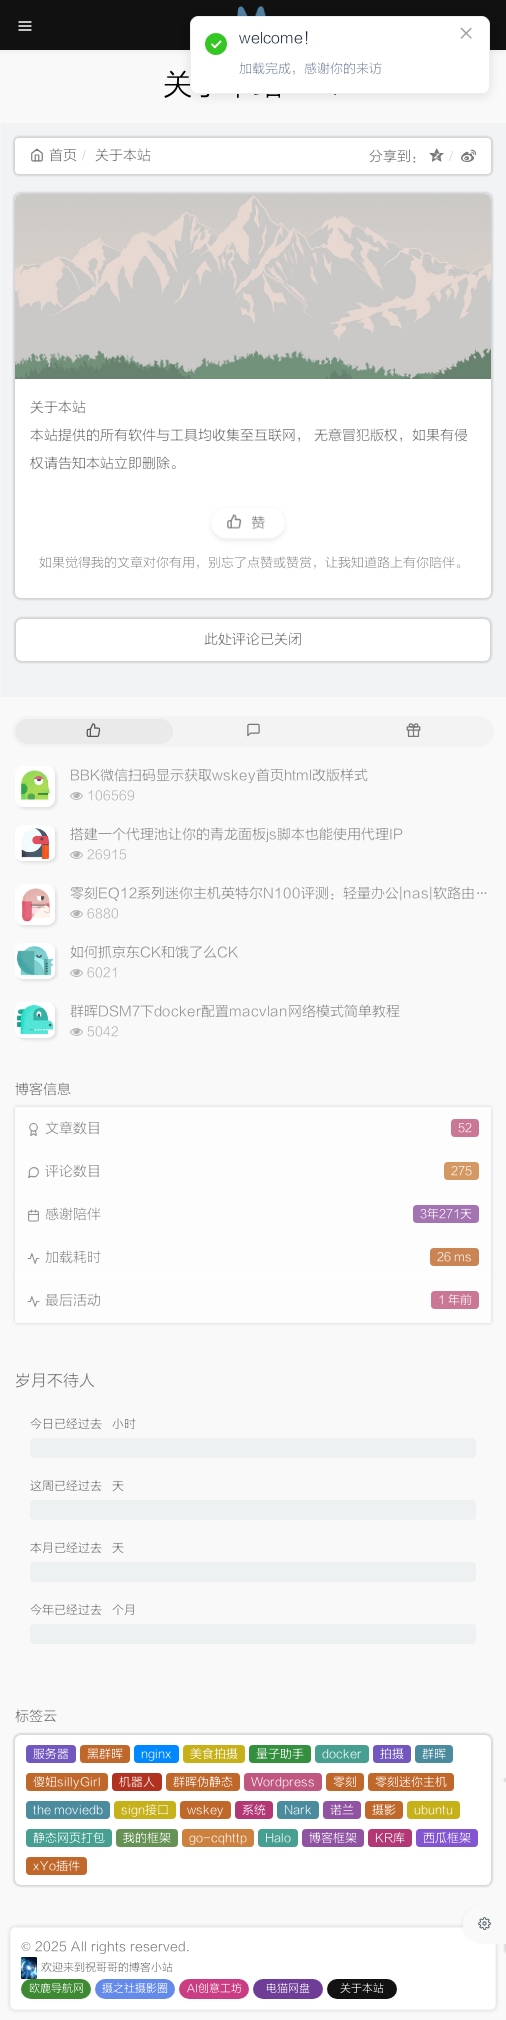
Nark (298, 1810)
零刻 (345, 1782)
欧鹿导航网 (56, 1988)
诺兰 (342, 1810)
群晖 (434, 1754)
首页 (53, 155)
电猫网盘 (288, 1988)
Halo (278, 1838)
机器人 (137, 1782)
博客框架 (333, 1838)
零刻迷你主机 (411, 1782)
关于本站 (362, 1988)
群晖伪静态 (203, 1782)
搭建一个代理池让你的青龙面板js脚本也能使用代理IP (236, 834)
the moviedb (68, 1810)
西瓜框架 (447, 1838)
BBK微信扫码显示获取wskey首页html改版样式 (219, 775)
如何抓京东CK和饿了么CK (154, 952)
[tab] (93, 731)
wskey (205, 1810)
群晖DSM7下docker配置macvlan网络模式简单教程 (235, 1011)
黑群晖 (105, 1754)
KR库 (390, 1838)
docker (342, 1754)
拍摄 (392, 1754)
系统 (254, 1810)
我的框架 (147, 1838)
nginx (156, 1754)
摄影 (384, 1810)
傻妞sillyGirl (67, 1782)
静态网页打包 (69, 1838)
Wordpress (283, 1782)
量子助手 (280, 1754)
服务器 (51, 1754)
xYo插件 (56, 1866)
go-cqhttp (218, 1838)
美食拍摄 (214, 1754)
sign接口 (145, 1810)
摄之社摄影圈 (135, 1988)
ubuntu (433, 1810)
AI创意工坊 (214, 1988)
